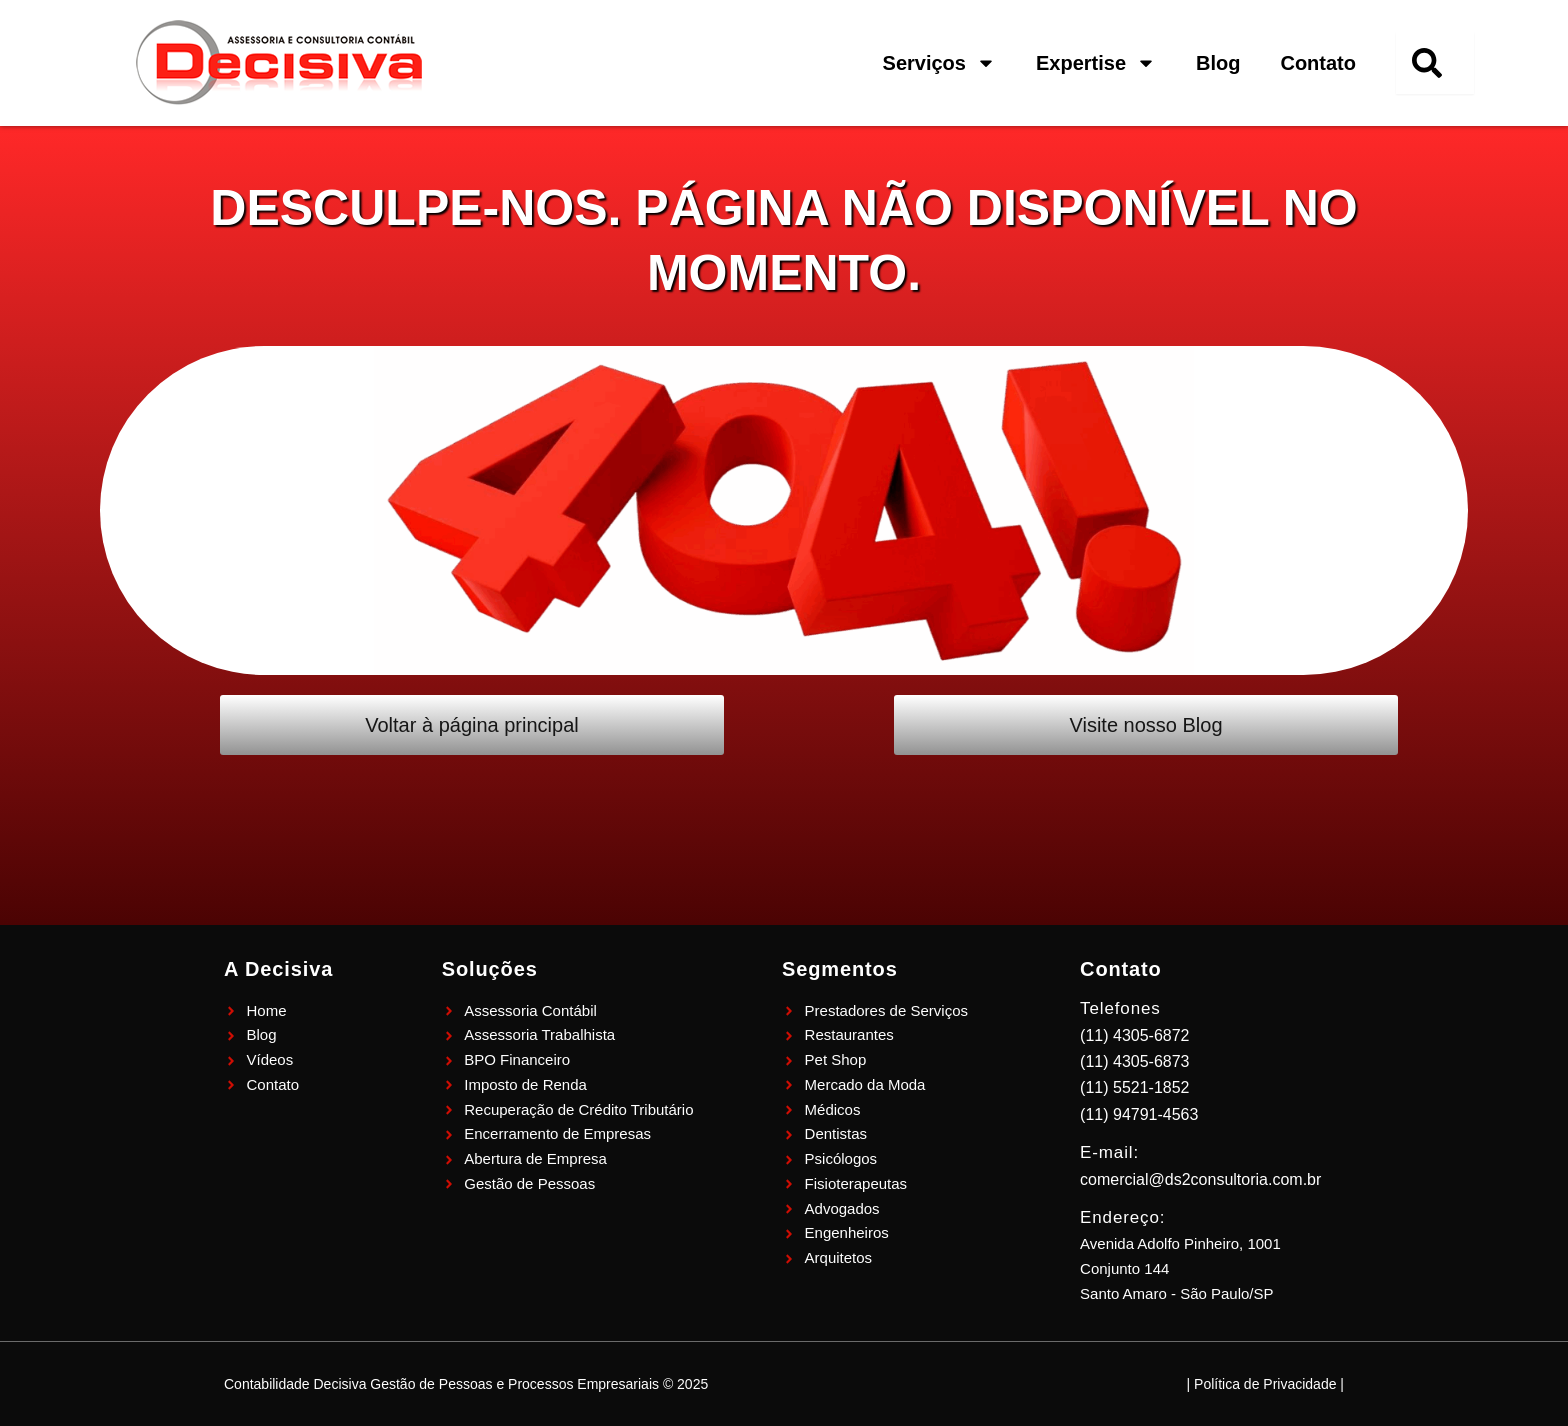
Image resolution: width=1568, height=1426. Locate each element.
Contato (1318, 63)
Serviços (939, 63)
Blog (1218, 63)
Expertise (1096, 63)
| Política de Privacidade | (1265, 1384)
